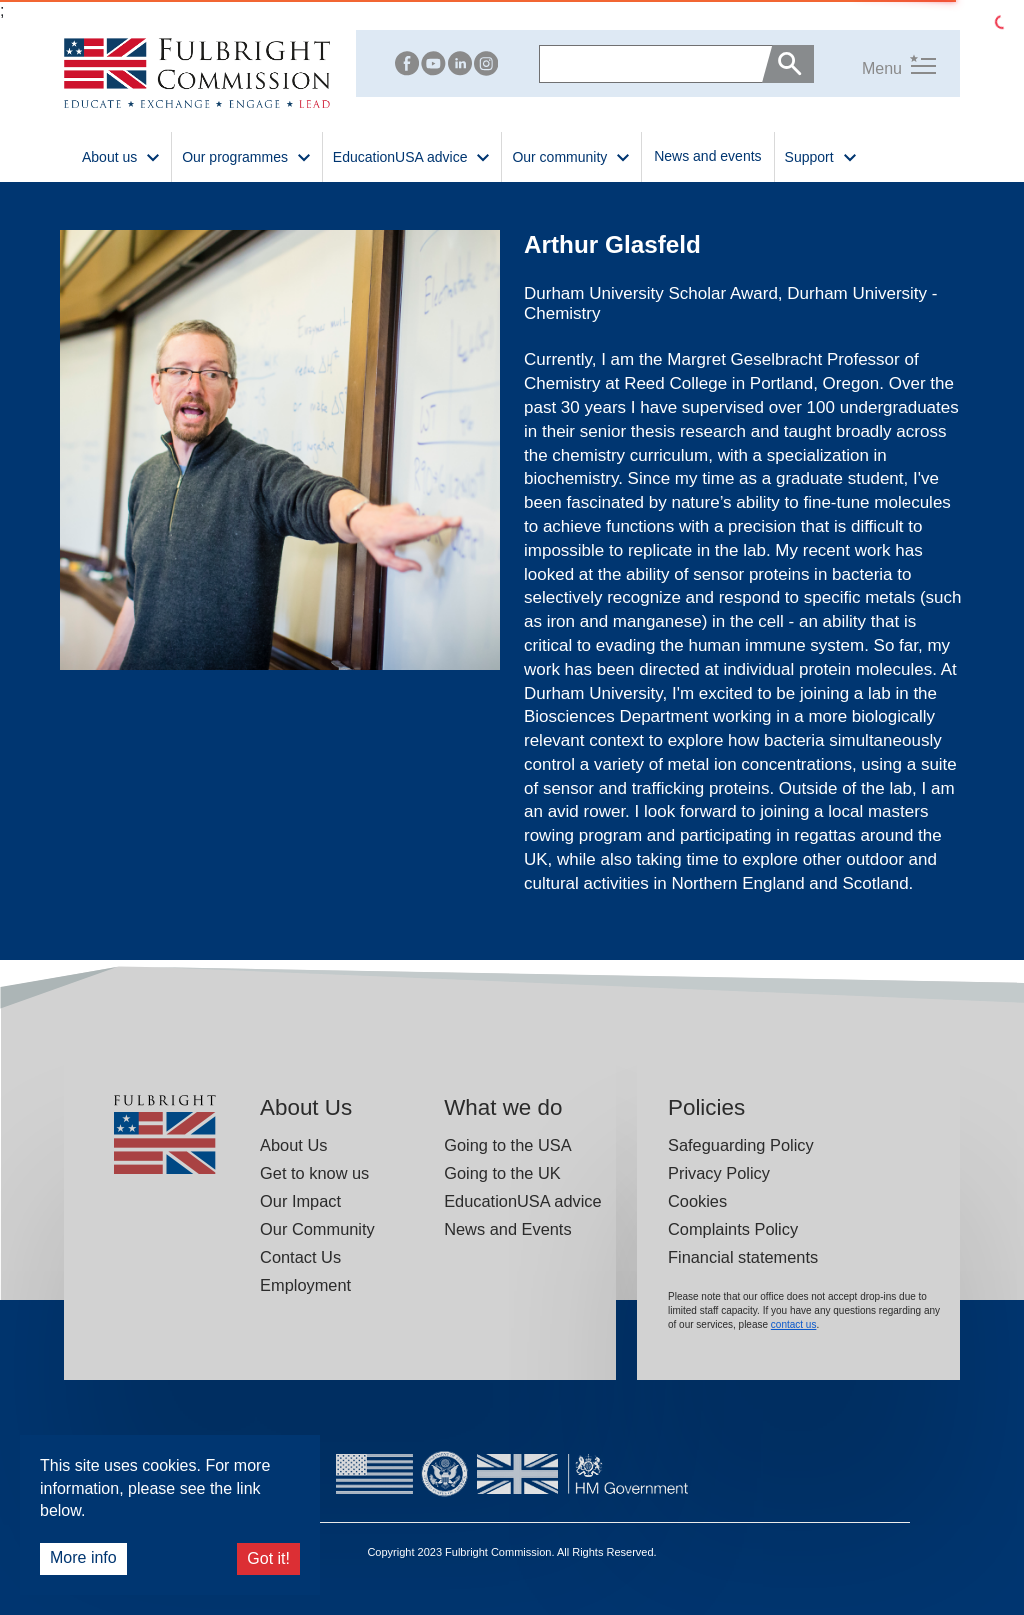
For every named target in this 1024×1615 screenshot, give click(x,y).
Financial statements (743, 1257)
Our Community (317, 1229)
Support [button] (821, 155)
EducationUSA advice (522, 1201)
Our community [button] (571, 155)
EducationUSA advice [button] (412, 155)
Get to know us (314, 1173)
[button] (875, 64)
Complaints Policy (733, 1229)
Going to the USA (507, 1145)
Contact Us (300, 1257)
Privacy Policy (719, 1173)
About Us (293, 1145)
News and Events (507, 1229)
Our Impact (300, 1201)
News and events (707, 156)
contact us (794, 1324)
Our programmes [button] (247, 155)
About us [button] (121, 155)
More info (83, 1557)
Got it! (268, 1558)
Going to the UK (502, 1173)
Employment (305, 1285)
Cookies (697, 1201)
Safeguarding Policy (741, 1145)
